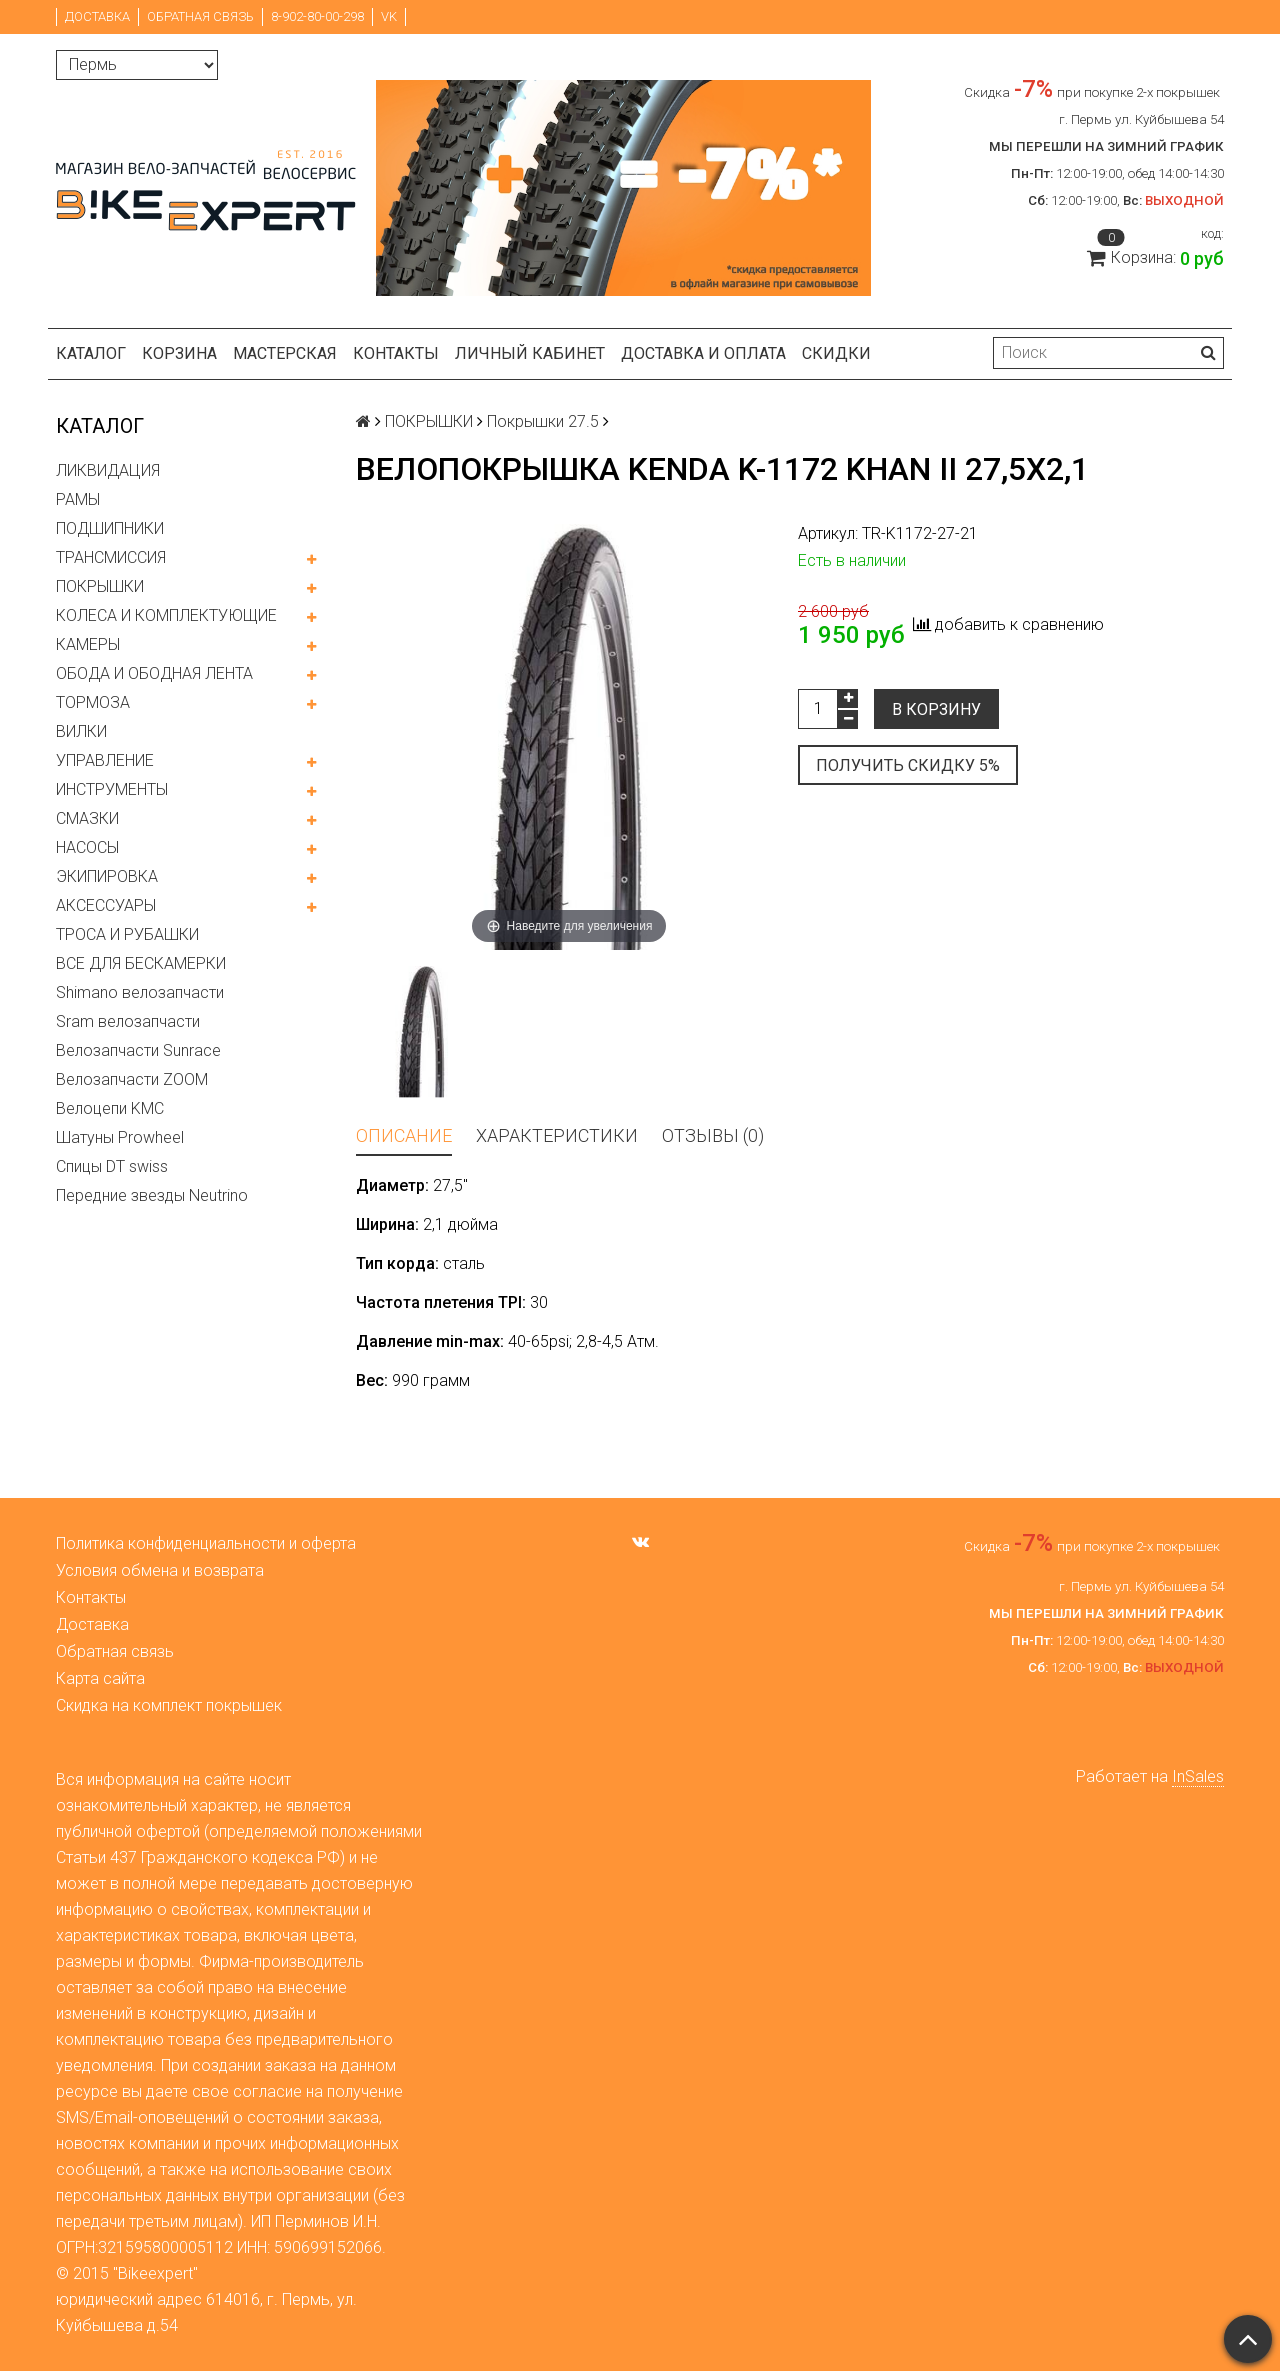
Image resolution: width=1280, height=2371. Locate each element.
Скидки (836, 353)
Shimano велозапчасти (140, 992)
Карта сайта (100, 1678)
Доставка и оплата (703, 353)
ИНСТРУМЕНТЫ (112, 789)
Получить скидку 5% (908, 765)
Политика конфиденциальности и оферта (206, 1543)
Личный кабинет (530, 353)
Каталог (91, 353)
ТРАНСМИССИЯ (111, 557)
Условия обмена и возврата (160, 1570)
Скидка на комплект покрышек (169, 1705)
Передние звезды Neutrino (152, 1195)
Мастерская (285, 353)
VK (389, 16)
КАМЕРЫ (88, 644)
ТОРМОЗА (93, 702)
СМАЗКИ (87, 818)
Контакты (396, 353)
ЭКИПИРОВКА (107, 876)
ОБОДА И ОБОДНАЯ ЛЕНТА (154, 673)
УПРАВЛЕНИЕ (105, 760)
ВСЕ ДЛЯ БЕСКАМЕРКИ (141, 963)
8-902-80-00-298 (317, 16)
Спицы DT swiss (112, 1166)
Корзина (179, 353)
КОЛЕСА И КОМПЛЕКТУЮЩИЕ (166, 615)
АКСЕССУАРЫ (106, 905)
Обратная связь (200, 16)
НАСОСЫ (87, 847)
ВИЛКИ (81, 731)
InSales (1198, 1776)
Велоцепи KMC (110, 1108)
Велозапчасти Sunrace (138, 1050)
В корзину (936, 709)
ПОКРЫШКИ (100, 586)
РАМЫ (78, 499)
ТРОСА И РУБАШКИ (127, 934)
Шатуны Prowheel (120, 1137)
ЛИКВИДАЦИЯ (108, 470)
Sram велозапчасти (128, 1021)
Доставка (97, 16)
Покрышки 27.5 (543, 421)
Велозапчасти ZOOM (132, 1079)
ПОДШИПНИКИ (110, 528)
